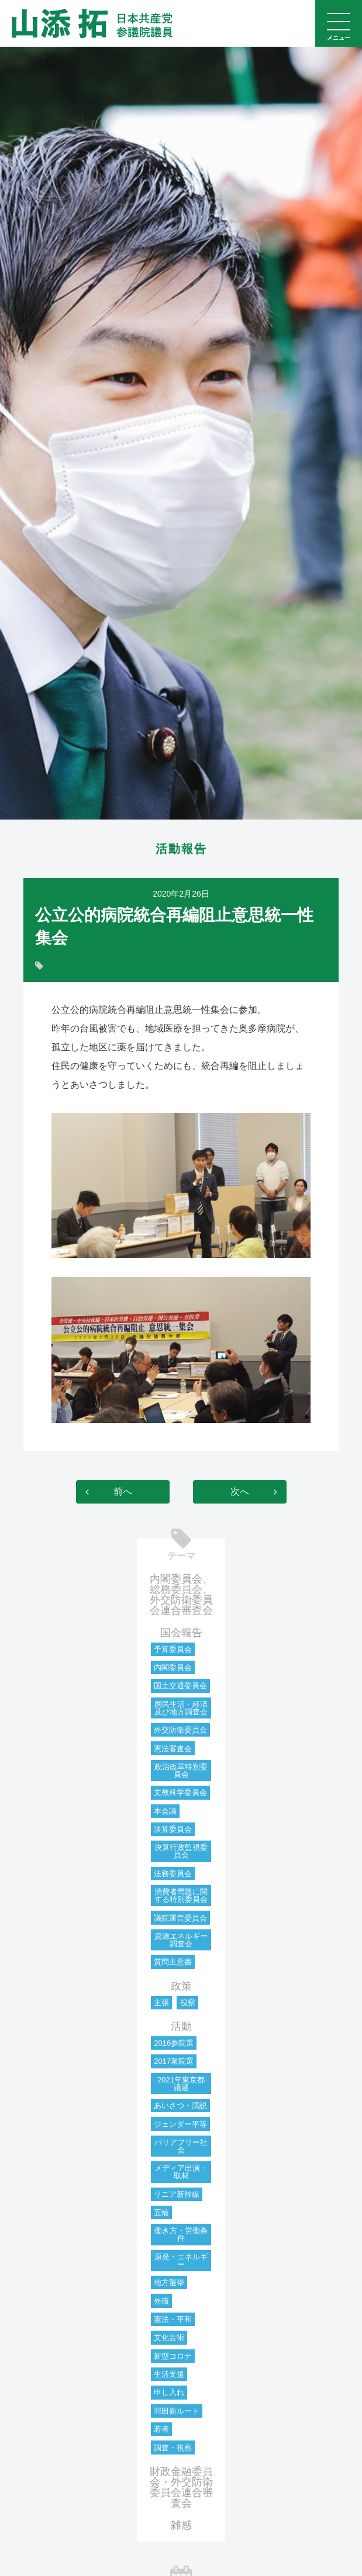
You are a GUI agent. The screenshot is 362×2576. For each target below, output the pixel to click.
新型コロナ (173, 2356)
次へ (239, 1492)
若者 (161, 2429)
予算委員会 (173, 1649)
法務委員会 (173, 1873)
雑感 (181, 2525)
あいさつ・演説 (180, 2105)
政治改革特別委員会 (181, 1770)
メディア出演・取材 (181, 2172)
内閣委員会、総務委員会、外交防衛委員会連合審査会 (181, 1594)
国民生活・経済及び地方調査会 (181, 1708)
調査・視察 (173, 2447)
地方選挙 (169, 2282)
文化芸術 (169, 2337)
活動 (181, 2026)
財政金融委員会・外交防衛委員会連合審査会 (181, 2487)
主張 (161, 2002)
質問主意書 (173, 1961)
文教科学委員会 (180, 1792)
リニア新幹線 (176, 2194)
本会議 (165, 1811)
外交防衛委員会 (180, 1730)
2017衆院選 (174, 2061)
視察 (187, 2002)
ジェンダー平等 (180, 2124)
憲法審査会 (173, 1748)
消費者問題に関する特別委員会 (181, 1895)
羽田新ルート (176, 2411)
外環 (161, 2301)
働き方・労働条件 (181, 2234)
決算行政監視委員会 (181, 1851)
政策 (181, 1986)
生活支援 (169, 2374)
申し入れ (169, 2392)
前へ (122, 1492)
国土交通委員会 (180, 1685)
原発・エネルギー (181, 2260)
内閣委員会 (173, 1667)
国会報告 (181, 1632)
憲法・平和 (173, 2319)
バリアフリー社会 (181, 2146)
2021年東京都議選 (181, 2083)
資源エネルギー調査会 (181, 1940)
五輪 (161, 2212)
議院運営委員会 (180, 1918)
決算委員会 (173, 1829)
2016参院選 (174, 2043)
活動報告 (181, 848)
